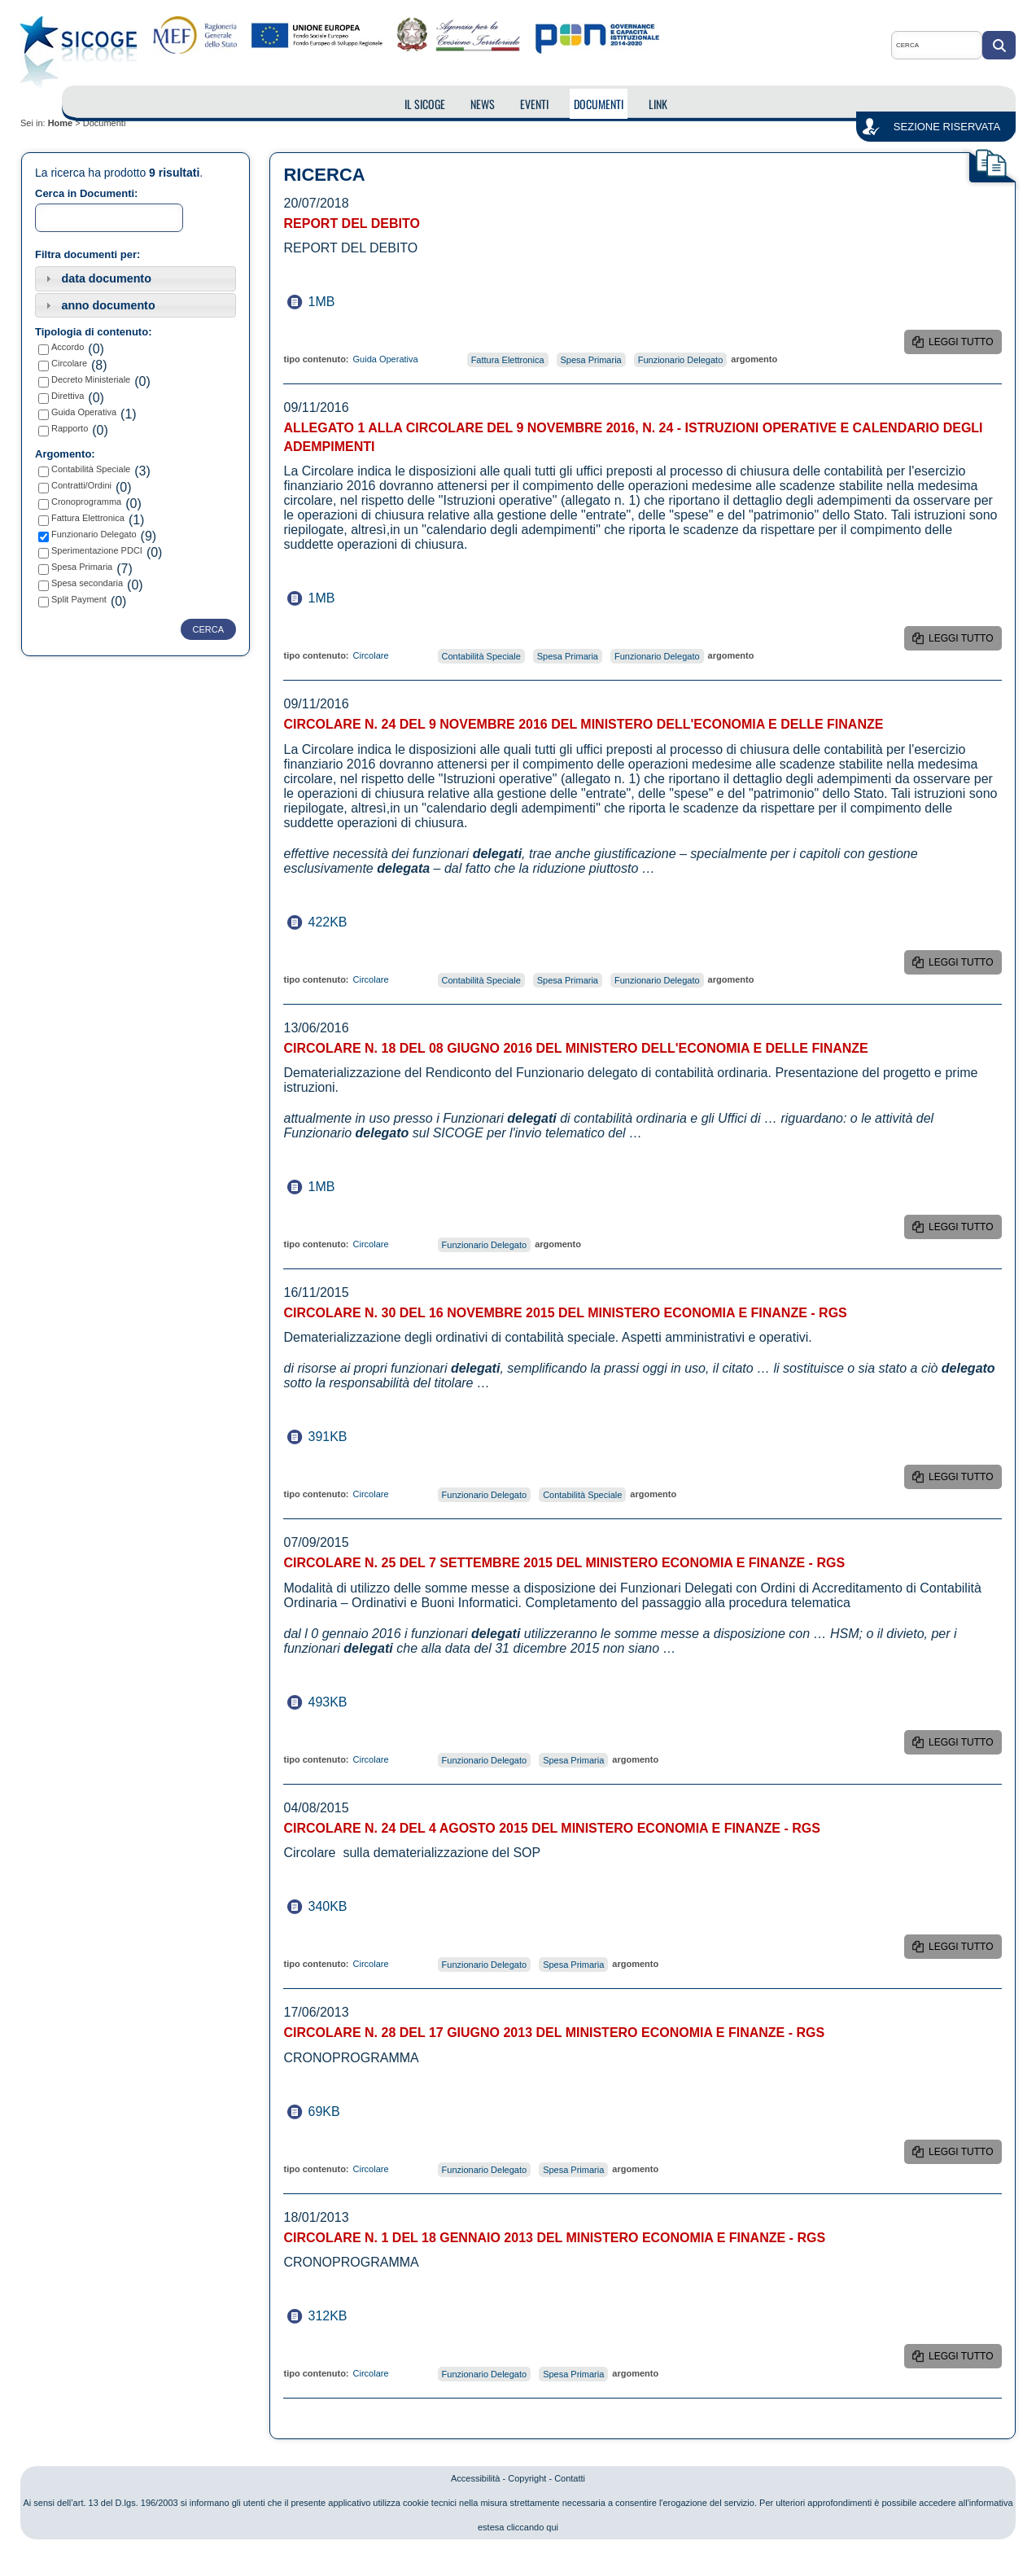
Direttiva (67, 396)
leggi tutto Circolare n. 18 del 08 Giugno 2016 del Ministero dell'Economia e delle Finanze (965, 1230)
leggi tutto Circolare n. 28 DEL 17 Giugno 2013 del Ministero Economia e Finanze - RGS (964, 2155)
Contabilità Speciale (90, 469)
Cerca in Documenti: (86, 193)
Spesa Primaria (81, 567)
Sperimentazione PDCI (96, 550)
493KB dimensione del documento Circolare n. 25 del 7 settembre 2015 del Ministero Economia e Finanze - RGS (340, 1702)
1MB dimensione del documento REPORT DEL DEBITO (340, 302)
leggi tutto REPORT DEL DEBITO (961, 345)
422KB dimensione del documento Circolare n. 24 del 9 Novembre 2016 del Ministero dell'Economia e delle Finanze (340, 922)
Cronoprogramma (86, 501)
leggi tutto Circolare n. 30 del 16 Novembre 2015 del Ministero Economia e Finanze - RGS (964, 1480)
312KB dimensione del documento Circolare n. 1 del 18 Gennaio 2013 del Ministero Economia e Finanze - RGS (340, 2316)
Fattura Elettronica (88, 518)
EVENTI (534, 103)
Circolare (69, 363)
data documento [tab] (96, 278)
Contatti (569, 2478)
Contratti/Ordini (81, 485)
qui (552, 2527)
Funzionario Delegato (94, 534)
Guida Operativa (83, 412)
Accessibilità (476, 2478)
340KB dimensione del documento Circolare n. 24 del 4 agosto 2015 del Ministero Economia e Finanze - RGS (340, 1906)
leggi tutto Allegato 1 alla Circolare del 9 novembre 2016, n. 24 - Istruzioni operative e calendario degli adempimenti (962, 642)
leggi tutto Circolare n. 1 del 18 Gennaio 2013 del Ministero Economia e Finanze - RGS (964, 2359)
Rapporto (69, 428)
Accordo (67, 347)
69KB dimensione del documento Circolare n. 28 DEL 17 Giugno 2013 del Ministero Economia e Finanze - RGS (340, 2111)
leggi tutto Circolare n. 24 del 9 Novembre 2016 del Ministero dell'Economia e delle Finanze (965, 966)
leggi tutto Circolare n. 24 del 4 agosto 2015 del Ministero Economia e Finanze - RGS (964, 1950)
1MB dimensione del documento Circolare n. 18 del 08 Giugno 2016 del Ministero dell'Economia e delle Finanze (340, 1187)
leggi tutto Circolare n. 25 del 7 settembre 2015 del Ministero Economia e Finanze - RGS (964, 1746)
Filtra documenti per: (87, 254)
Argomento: (65, 454)
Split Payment (79, 599)
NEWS (482, 103)
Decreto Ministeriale (90, 379)
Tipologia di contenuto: (93, 332)
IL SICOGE (424, 103)
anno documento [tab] (98, 305)
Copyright (527, 2478)
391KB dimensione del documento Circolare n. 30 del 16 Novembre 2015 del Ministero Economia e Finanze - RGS (340, 1437)
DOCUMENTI (598, 103)
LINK (658, 103)
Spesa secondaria (87, 583)
